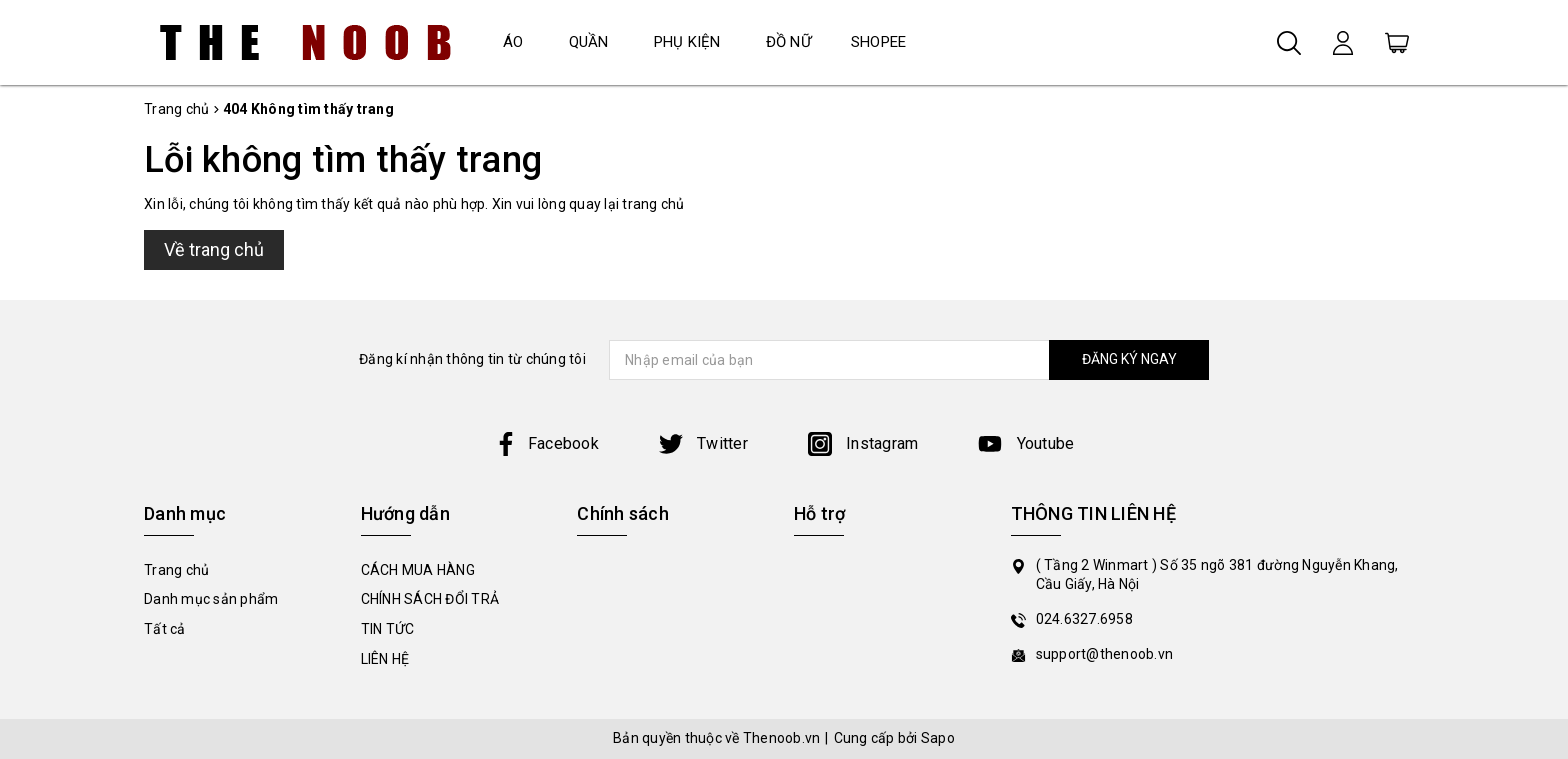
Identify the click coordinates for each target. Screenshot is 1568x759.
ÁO (513, 42)
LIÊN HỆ (385, 659)
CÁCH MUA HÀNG (418, 570)
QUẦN (589, 42)
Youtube (1026, 443)
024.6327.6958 (1084, 619)
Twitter (703, 443)
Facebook (546, 443)
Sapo (938, 738)
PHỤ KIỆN (687, 42)
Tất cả (165, 629)
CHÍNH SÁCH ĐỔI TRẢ (430, 599)
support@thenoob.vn (1105, 654)
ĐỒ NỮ (788, 42)
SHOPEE (879, 42)
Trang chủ (176, 570)
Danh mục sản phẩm (211, 599)
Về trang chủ (214, 249)
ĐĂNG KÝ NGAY (1129, 359)
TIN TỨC (388, 629)
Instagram (863, 443)
